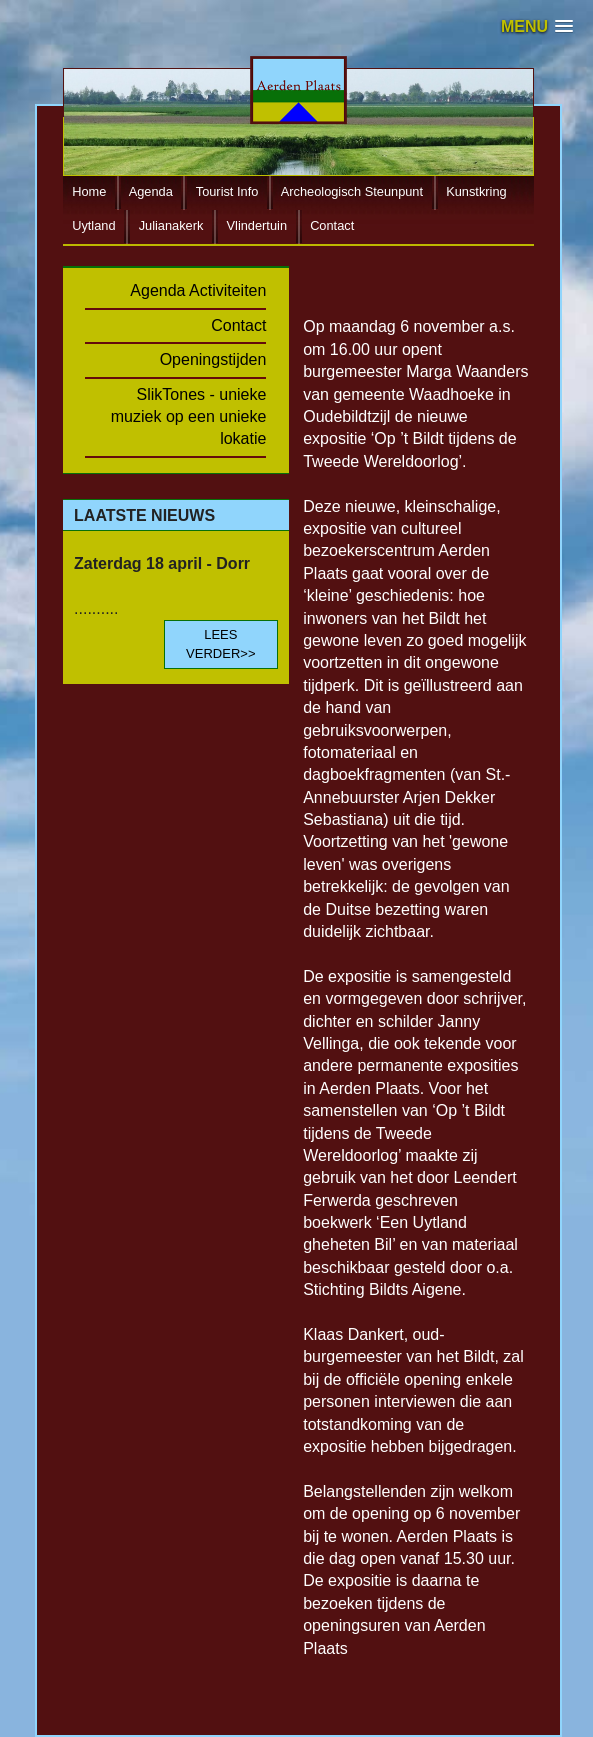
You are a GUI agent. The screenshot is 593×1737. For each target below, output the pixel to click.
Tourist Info (227, 192)
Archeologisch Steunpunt (352, 192)
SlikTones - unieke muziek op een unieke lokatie (189, 417)
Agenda (151, 192)
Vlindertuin (257, 226)
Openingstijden (213, 359)
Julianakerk (171, 226)
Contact (332, 226)
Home (89, 192)
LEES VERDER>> (220, 643)
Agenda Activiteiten (198, 290)
